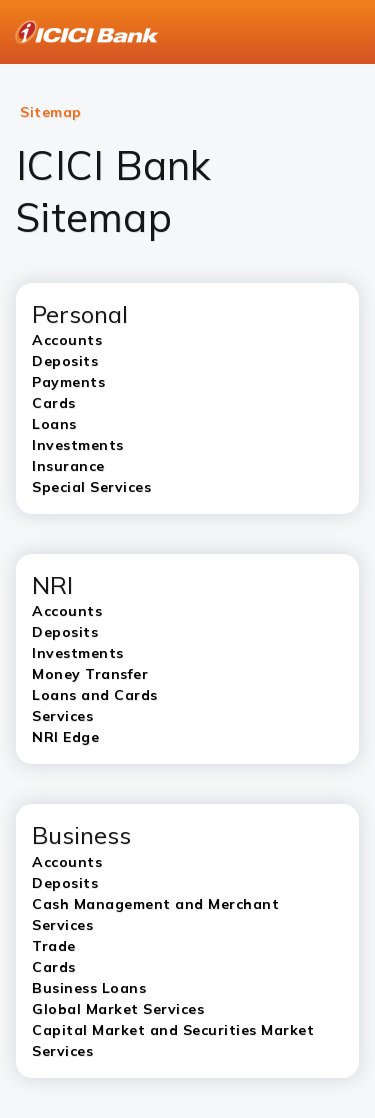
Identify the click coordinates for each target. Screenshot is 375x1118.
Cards (54, 967)
